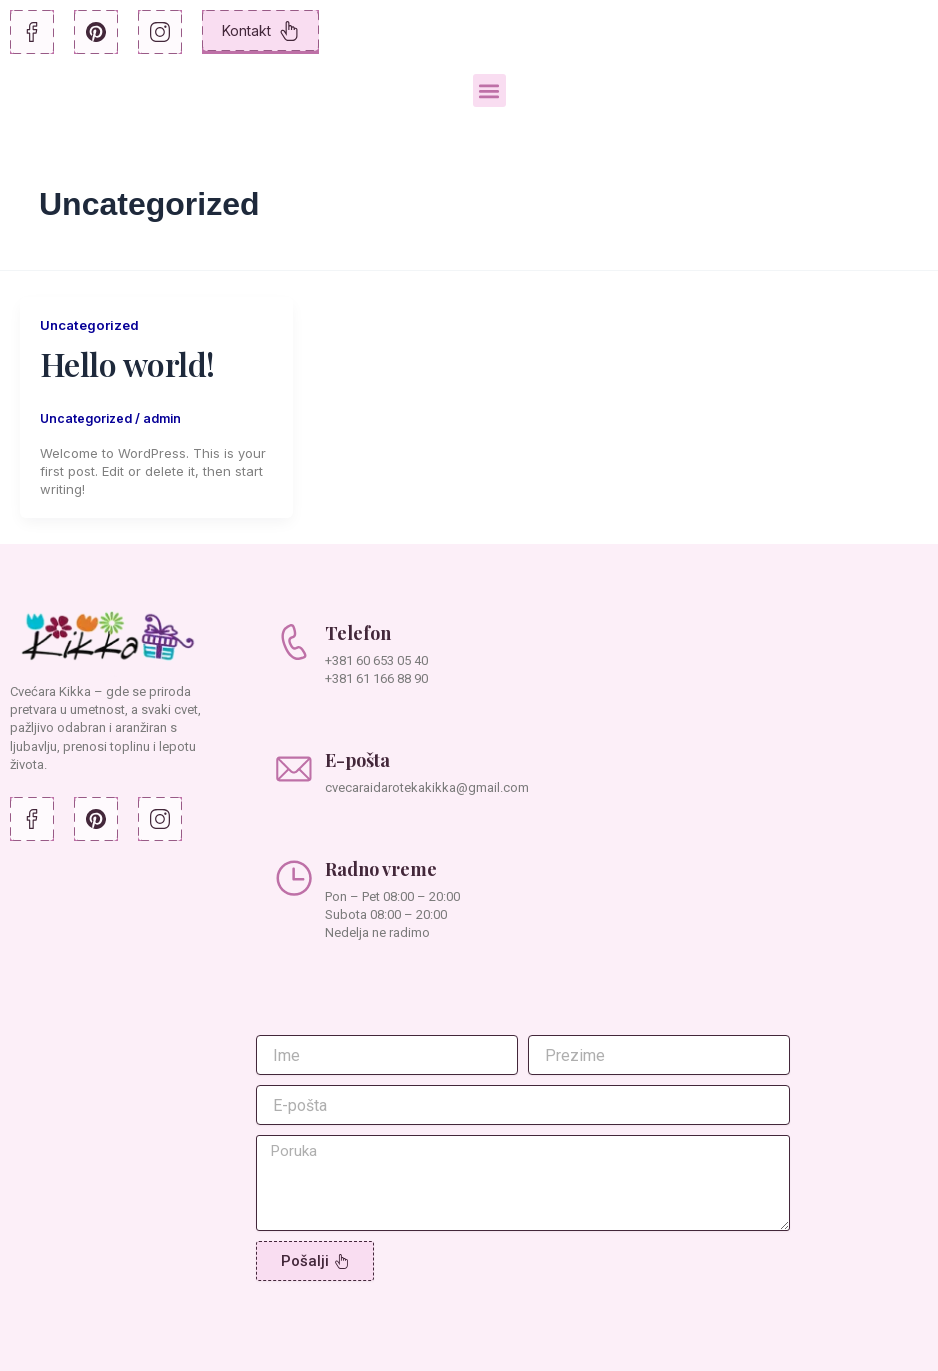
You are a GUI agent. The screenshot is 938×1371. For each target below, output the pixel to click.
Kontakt (260, 31)
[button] (489, 90)
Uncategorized (92, 324)
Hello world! (127, 363)
